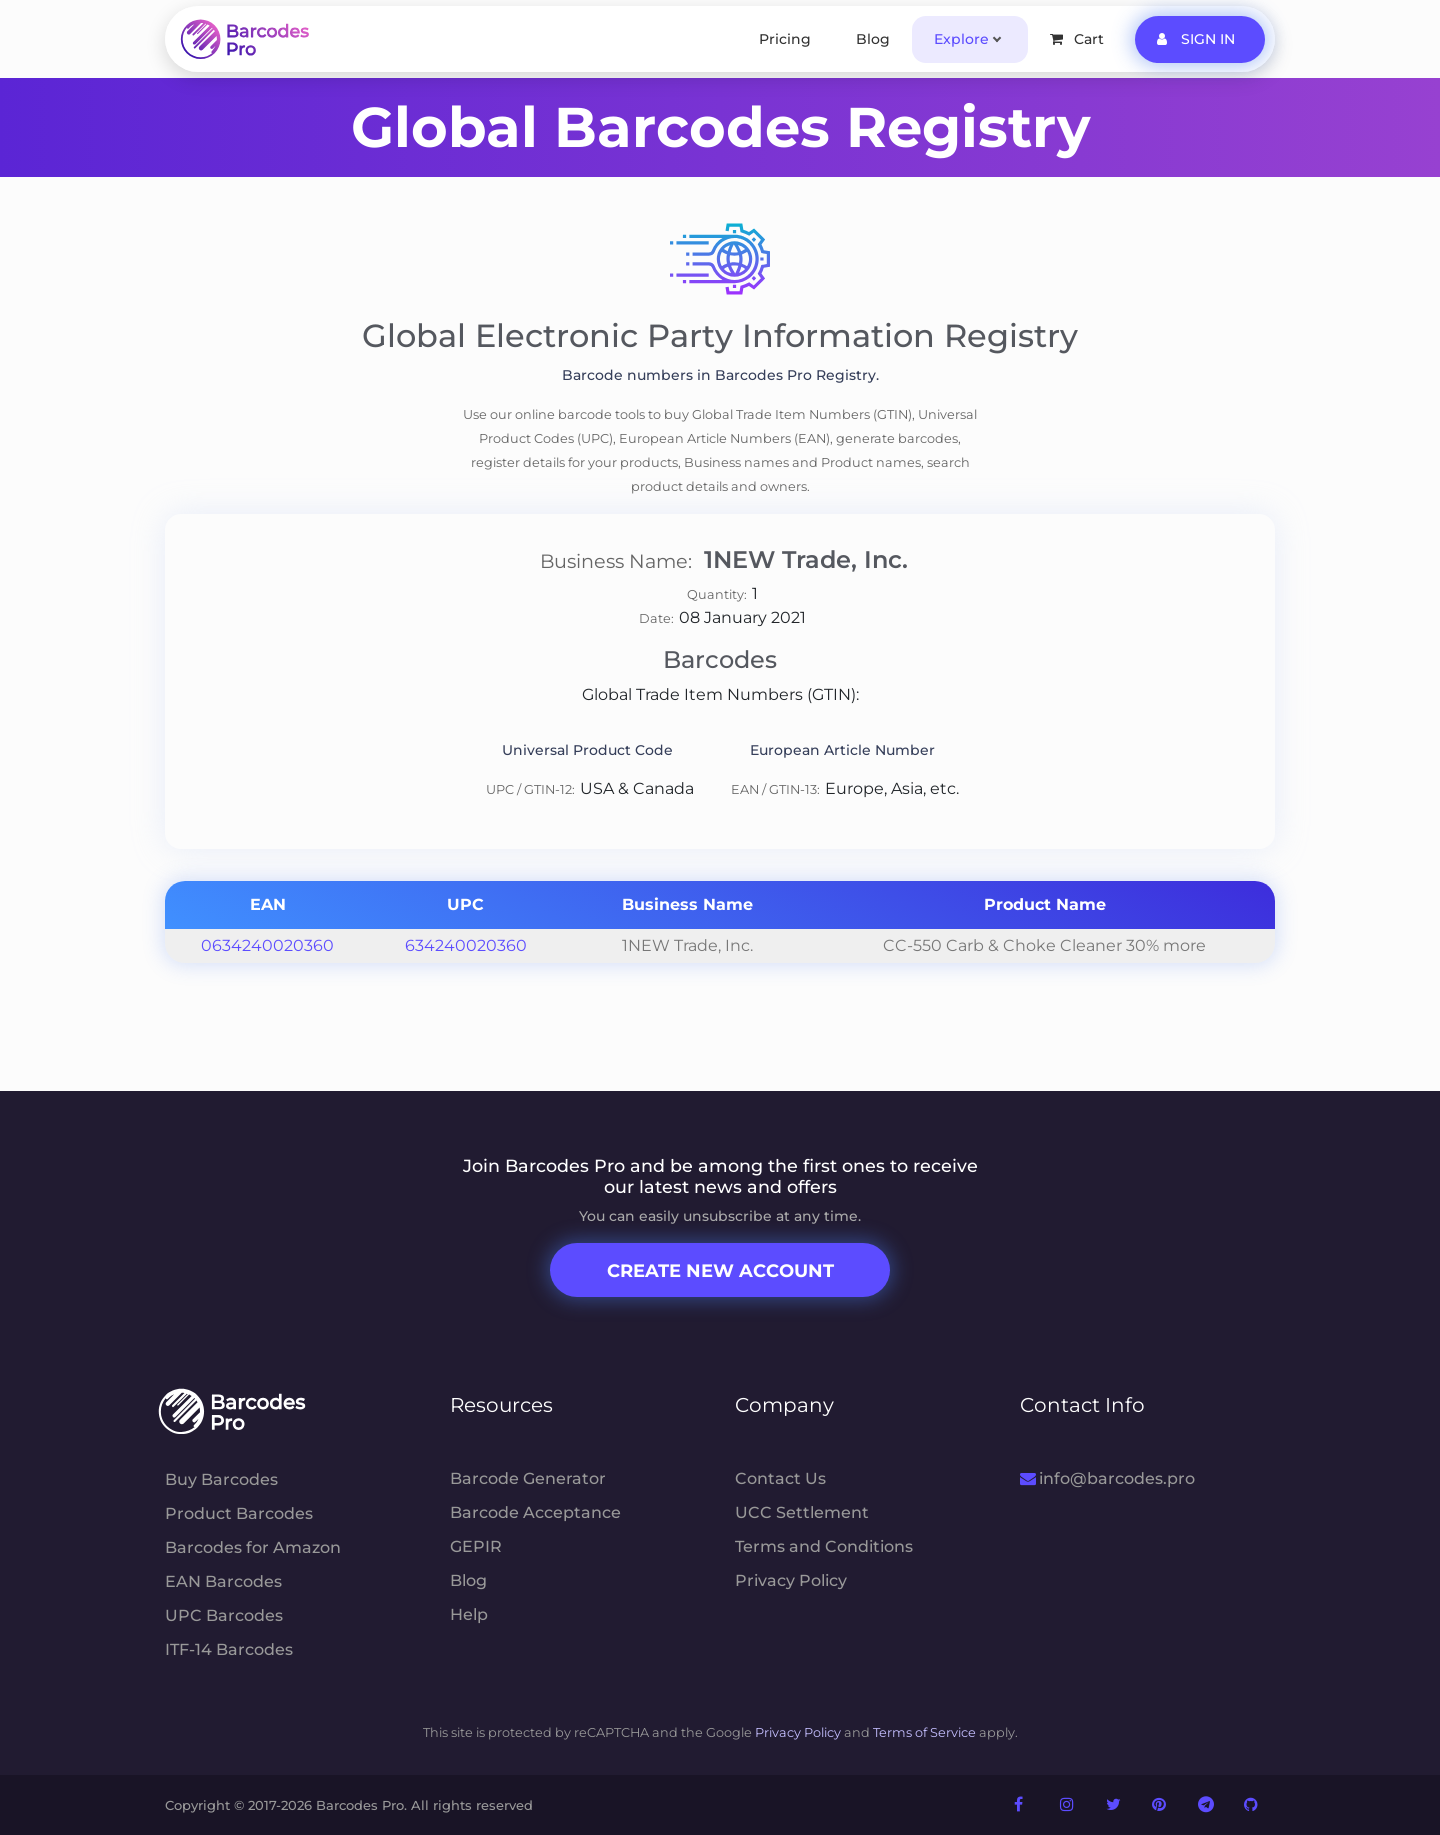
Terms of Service (924, 1732)
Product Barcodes (239, 1513)
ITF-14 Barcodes (229, 1649)
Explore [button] (961, 39)
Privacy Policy (791, 1580)
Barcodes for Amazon (253, 1547)
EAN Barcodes (223, 1581)
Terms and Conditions (824, 1546)
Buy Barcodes (221, 1479)
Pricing (785, 39)
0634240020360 (267, 945)
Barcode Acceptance (535, 1512)
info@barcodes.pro (1107, 1478)
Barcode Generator (528, 1478)
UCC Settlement (802, 1512)
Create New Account (720, 1271)
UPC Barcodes (224, 1615)
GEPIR (476, 1546)
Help (469, 1614)
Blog (873, 39)
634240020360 (466, 945)
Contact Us (780, 1478)
